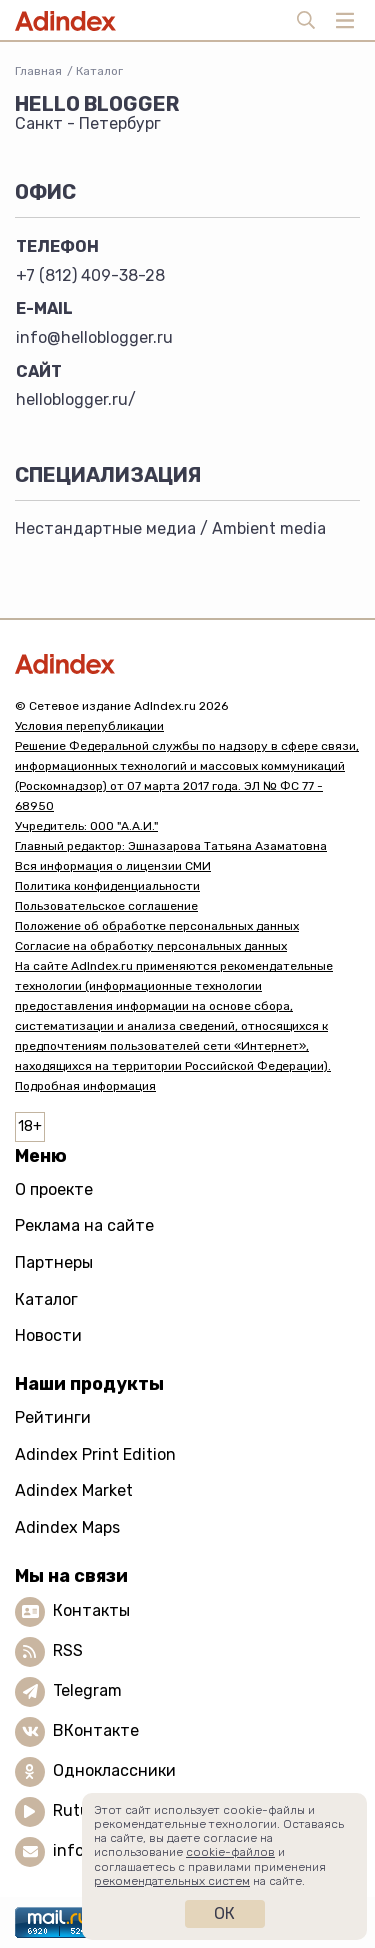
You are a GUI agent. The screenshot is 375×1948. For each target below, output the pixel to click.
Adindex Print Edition (95, 1454)
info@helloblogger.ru (94, 337)
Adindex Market (74, 1490)
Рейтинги (53, 1417)
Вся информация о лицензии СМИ (113, 866)
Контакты (91, 1610)
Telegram (87, 1690)
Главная (38, 71)
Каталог (99, 71)
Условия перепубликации (89, 726)
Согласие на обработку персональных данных (151, 946)
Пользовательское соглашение (106, 906)
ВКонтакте (96, 1730)
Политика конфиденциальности (107, 886)
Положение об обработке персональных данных (157, 926)
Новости (48, 1335)
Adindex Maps (67, 1527)
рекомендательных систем (172, 1881)
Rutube (80, 1810)
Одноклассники (114, 1770)
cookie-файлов (230, 1852)
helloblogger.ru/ (76, 399)
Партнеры (54, 1262)
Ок (224, 1913)
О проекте (54, 1189)
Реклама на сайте (84, 1225)
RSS (68, 1650)
